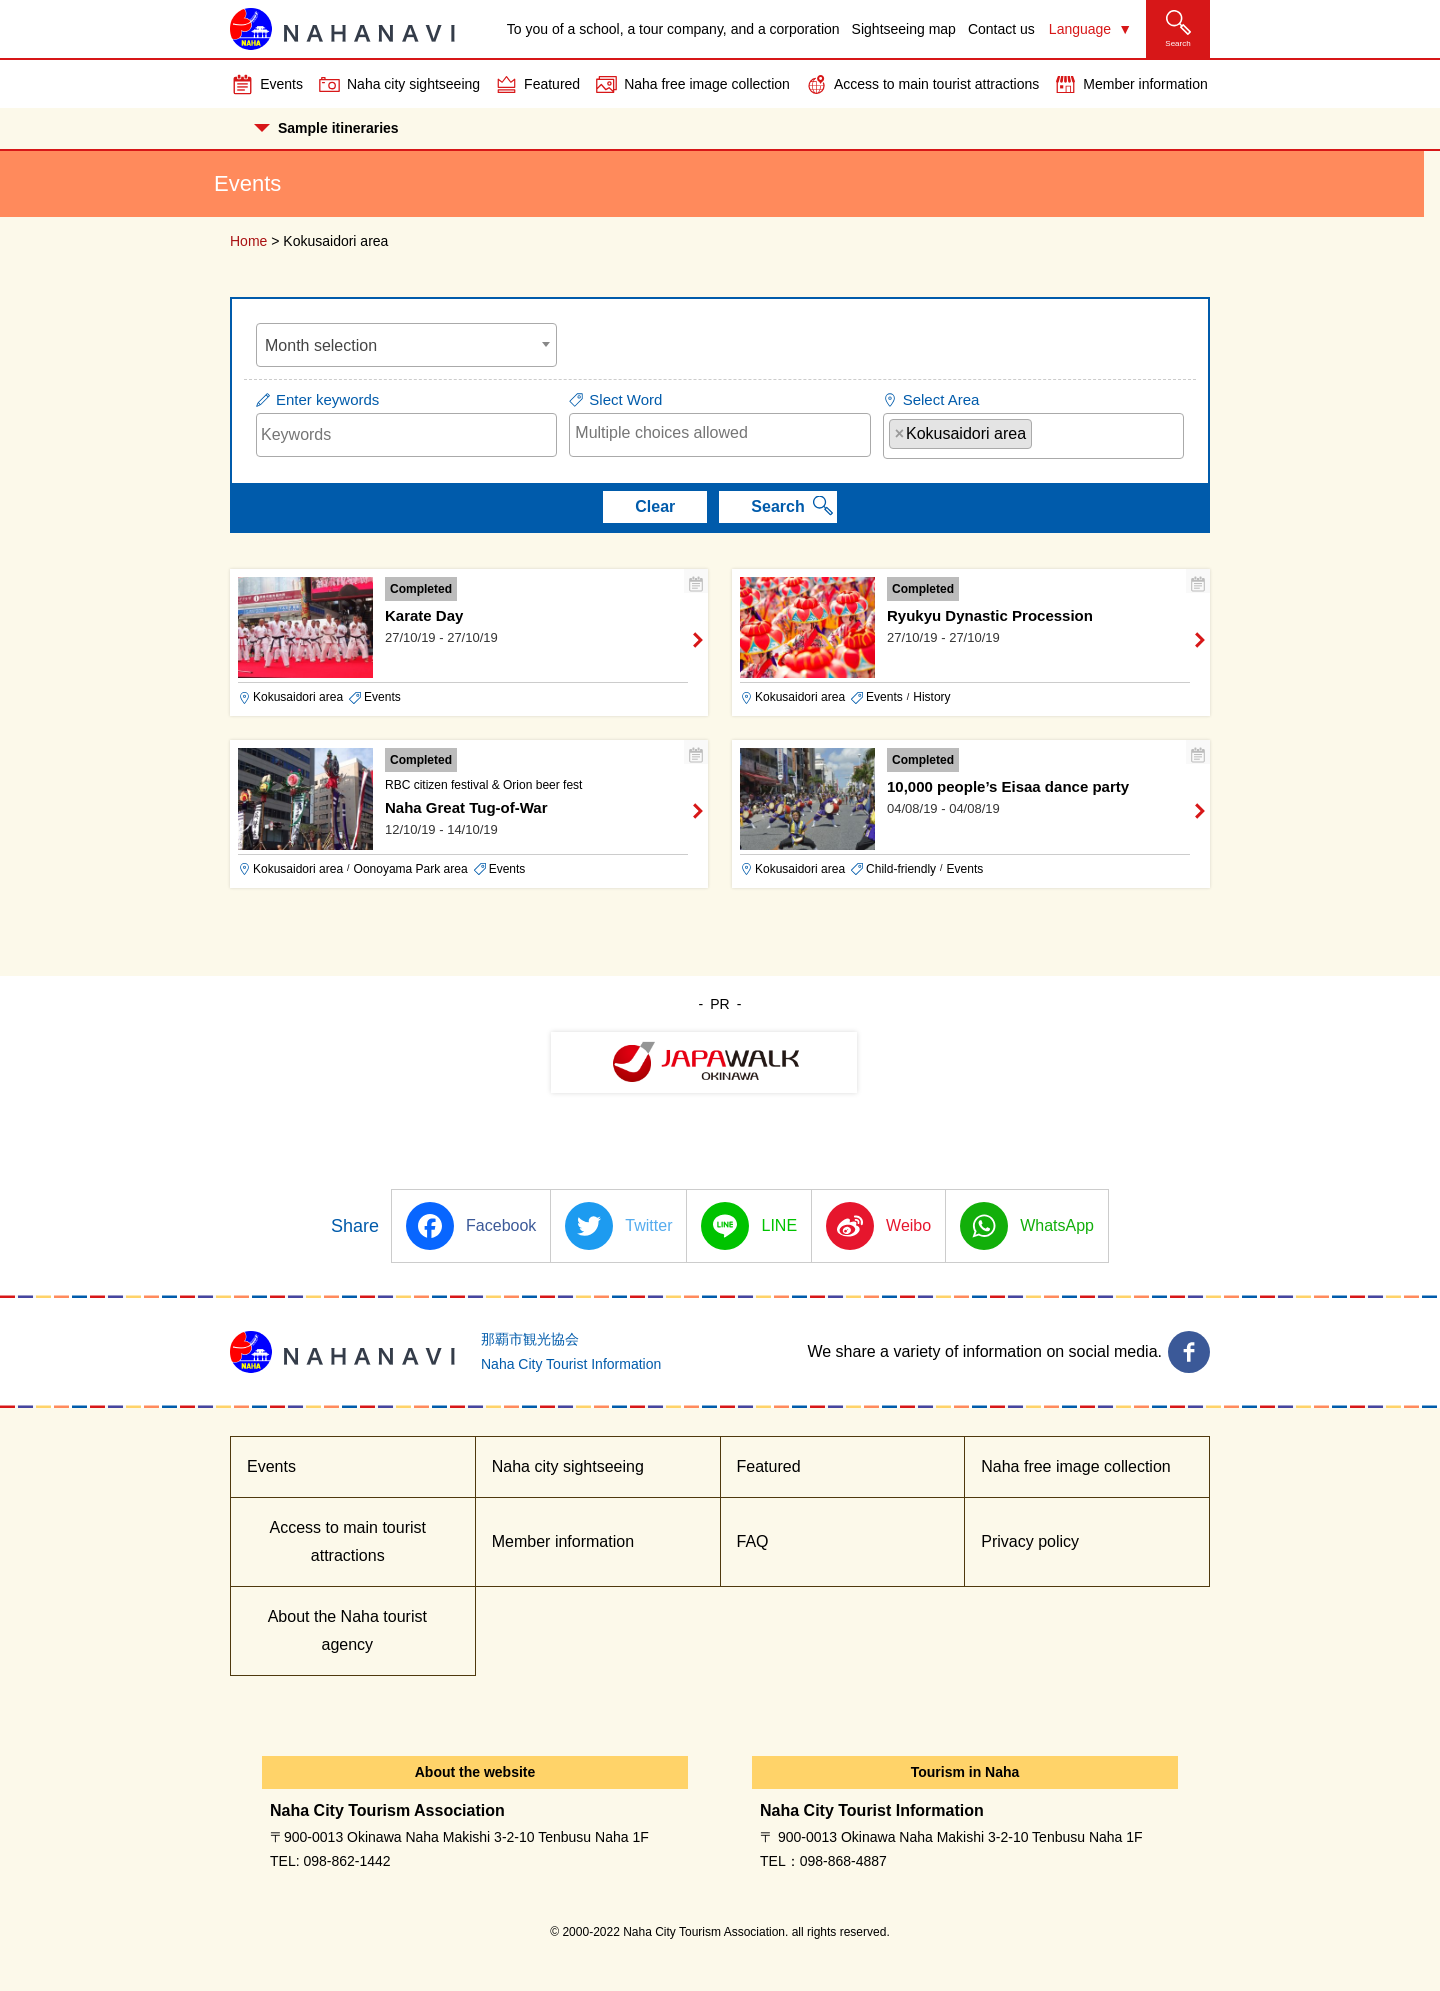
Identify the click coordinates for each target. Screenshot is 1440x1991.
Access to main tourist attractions (936, 84)
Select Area (941, 399)
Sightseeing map (904, 29)
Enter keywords (327, 399)
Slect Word (625, 399)
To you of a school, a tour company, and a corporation (673, 29)
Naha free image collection (707, 84)
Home (248, 241)
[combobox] (406, 345)
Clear (655, 506)
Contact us (1001, 29)
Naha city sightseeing (413, 84)
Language (1080, 29)
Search (777, 506)
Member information (1145, 84)
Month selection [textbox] (321, 345)
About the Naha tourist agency (347, 1630)
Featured (552, 84)
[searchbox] (719, 433)
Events (281, 84)
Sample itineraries (326, 128)
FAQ (753, 1541)
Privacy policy (1030, 1541)
